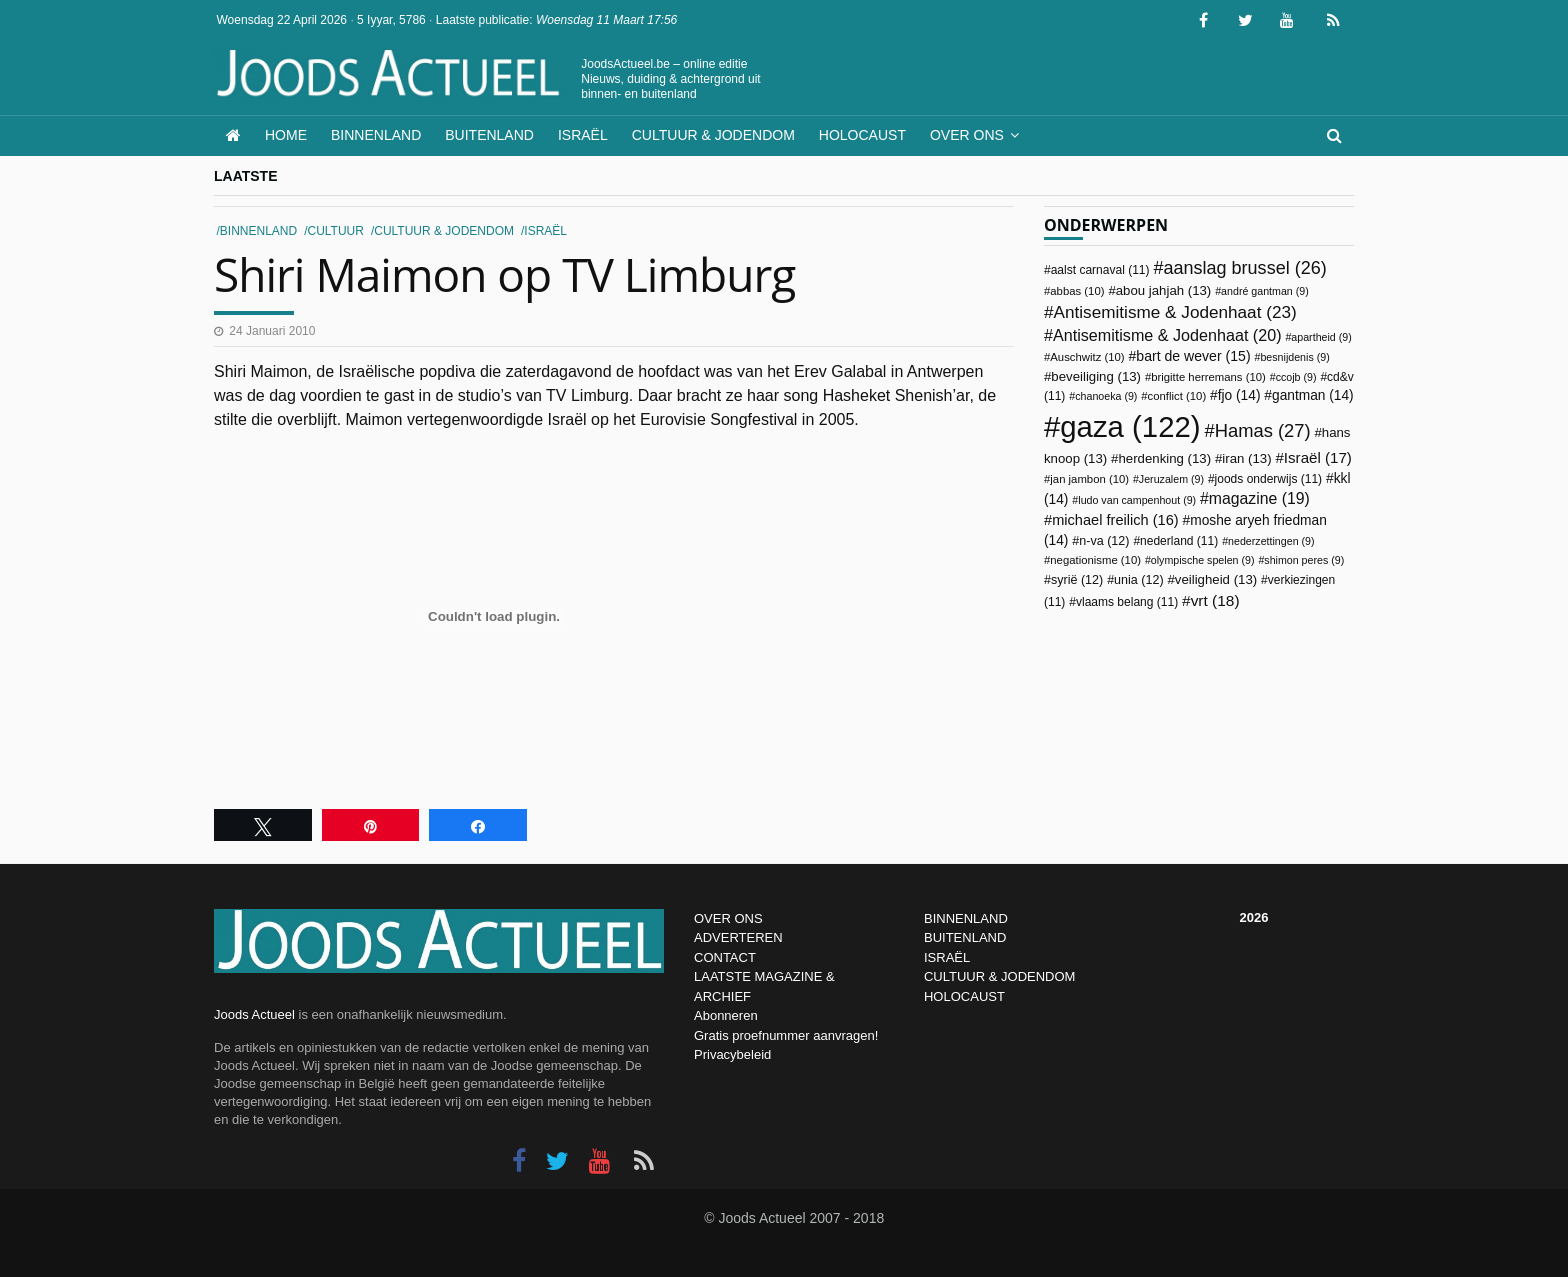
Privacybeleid (732, 1054)
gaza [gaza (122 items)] (1130, 426)
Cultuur (336, 231)
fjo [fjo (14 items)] (1239, 395)
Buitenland (489, 135)
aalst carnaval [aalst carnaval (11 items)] (1100, 270)
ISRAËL (947, 957)
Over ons (967, 135)
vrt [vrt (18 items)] (1215, 600)
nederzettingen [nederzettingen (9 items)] (1271, 541)
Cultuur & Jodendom (713, 135)
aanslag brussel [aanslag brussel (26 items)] (1244, 268)
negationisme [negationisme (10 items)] (1095, 560)
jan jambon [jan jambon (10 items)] (1089, 479)
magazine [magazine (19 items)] (1259, 498)
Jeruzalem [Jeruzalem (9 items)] (1171, 479)
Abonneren (726, 1015)
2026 (1254, 917)
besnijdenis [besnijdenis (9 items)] (1294, 357)
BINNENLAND (966, 918)
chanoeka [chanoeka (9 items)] (1106, 396)
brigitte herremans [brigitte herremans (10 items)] (1208, 377)
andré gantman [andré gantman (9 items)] (1265, 291)
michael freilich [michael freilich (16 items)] (1115, 520)
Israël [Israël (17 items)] (1318, 457)
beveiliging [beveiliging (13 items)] (1096, 376)
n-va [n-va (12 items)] (1104, 541)
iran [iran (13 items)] (1246, 458)
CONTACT (725, 957)
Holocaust (862, 135)
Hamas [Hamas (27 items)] (1263, 430)
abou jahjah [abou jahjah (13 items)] (1164, 290)
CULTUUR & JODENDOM (999, 976)
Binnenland (376, 135)
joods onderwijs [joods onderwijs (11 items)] (1269, 479)
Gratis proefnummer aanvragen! (786, 1035)
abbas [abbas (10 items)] (1077, 291)
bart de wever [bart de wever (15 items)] (1193, 356)
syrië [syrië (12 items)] (1077, 580)
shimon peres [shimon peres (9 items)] (1304, 560)
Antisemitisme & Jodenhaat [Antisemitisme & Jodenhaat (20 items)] (1167, 335)
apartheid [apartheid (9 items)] (1321, 337)
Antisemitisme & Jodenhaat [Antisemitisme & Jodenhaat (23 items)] (1175, 312)
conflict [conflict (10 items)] (1177, 396)
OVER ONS (728, 918)
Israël (583, 135)
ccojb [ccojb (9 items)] (1296, 377)
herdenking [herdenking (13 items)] (1164, 458)
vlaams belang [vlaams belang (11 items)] (1127, 602)
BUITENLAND (965, 937)
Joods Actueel (254, 1014)
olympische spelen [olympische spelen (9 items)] (1203, 560)
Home (286, 135)
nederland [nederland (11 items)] (1179, 541)
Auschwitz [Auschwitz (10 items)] (1087, 357)
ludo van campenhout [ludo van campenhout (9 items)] (1137, 500)
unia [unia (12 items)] (1138, 580)
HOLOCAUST (964, 996)
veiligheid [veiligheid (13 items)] (1216, 579)
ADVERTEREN (738, 937)
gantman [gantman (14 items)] (1313, 395)
